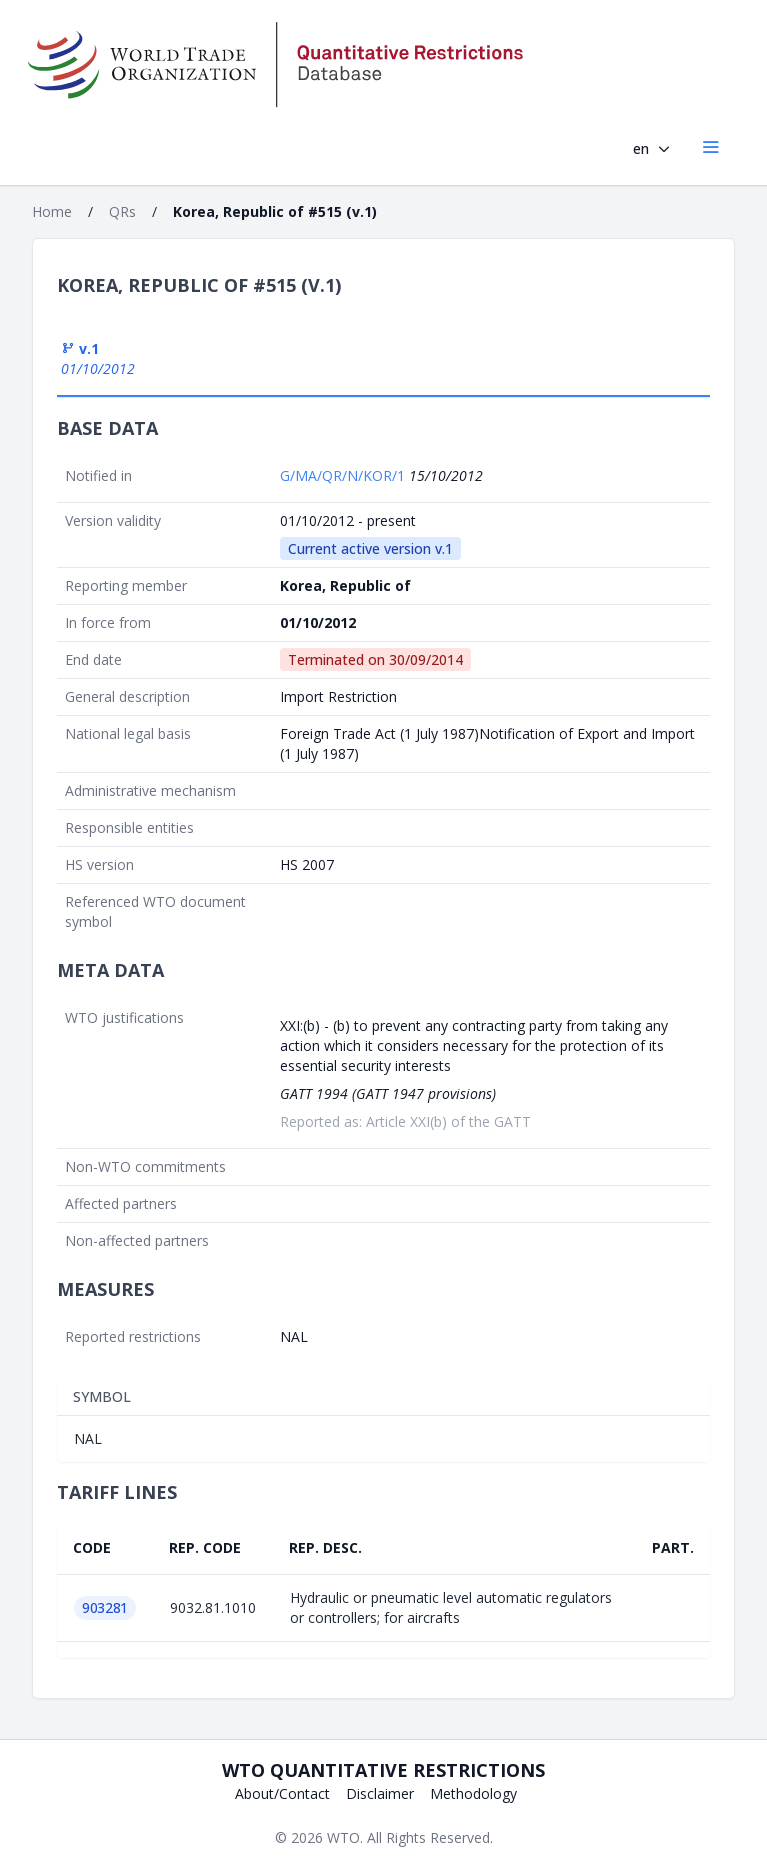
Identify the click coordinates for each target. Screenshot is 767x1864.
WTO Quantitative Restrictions (383, 1770)
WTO (343, 1837)
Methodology (473, 1793)
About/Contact (282, 1793)
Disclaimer (380, 1793)
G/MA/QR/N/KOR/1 (344, 475)
